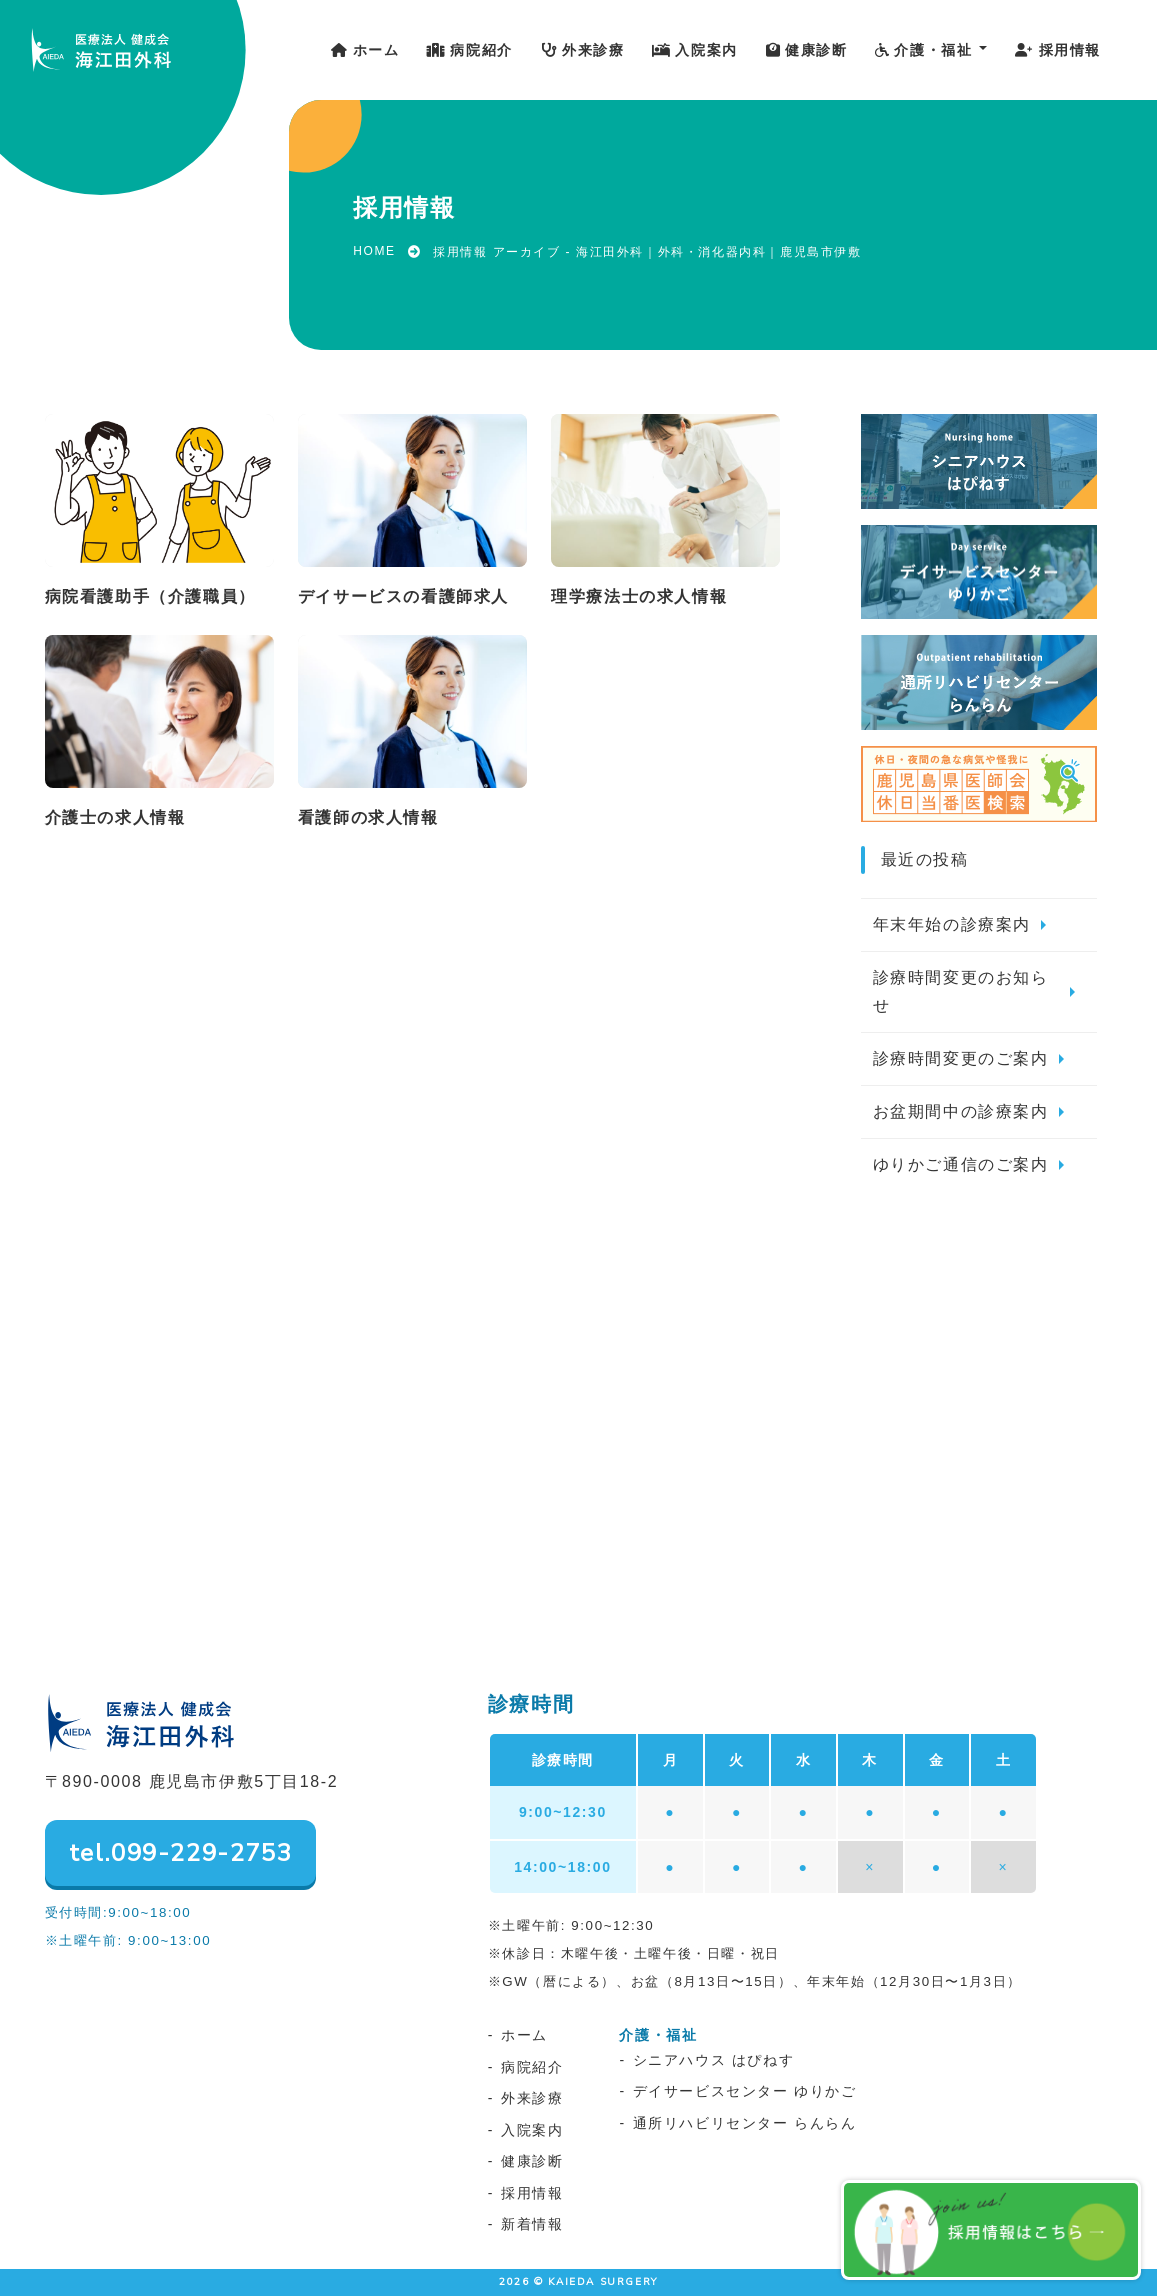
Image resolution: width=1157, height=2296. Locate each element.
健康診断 (532, 2161)
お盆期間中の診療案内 (961, 1111)
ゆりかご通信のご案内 (961, 1164)
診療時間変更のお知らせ (961, 991)
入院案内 (532, 2130)
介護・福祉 (658, 2035)
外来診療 (532, 2098)
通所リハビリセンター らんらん (745, 2123)
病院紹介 (532, 2067)
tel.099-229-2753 (181, 1853)
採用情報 (532, 2193)
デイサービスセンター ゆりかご (745, 2091)
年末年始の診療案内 (952, 924)
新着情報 (532, 2224)
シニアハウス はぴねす (714, 2060)
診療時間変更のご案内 (961, 1058)
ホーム (524, 2035)
